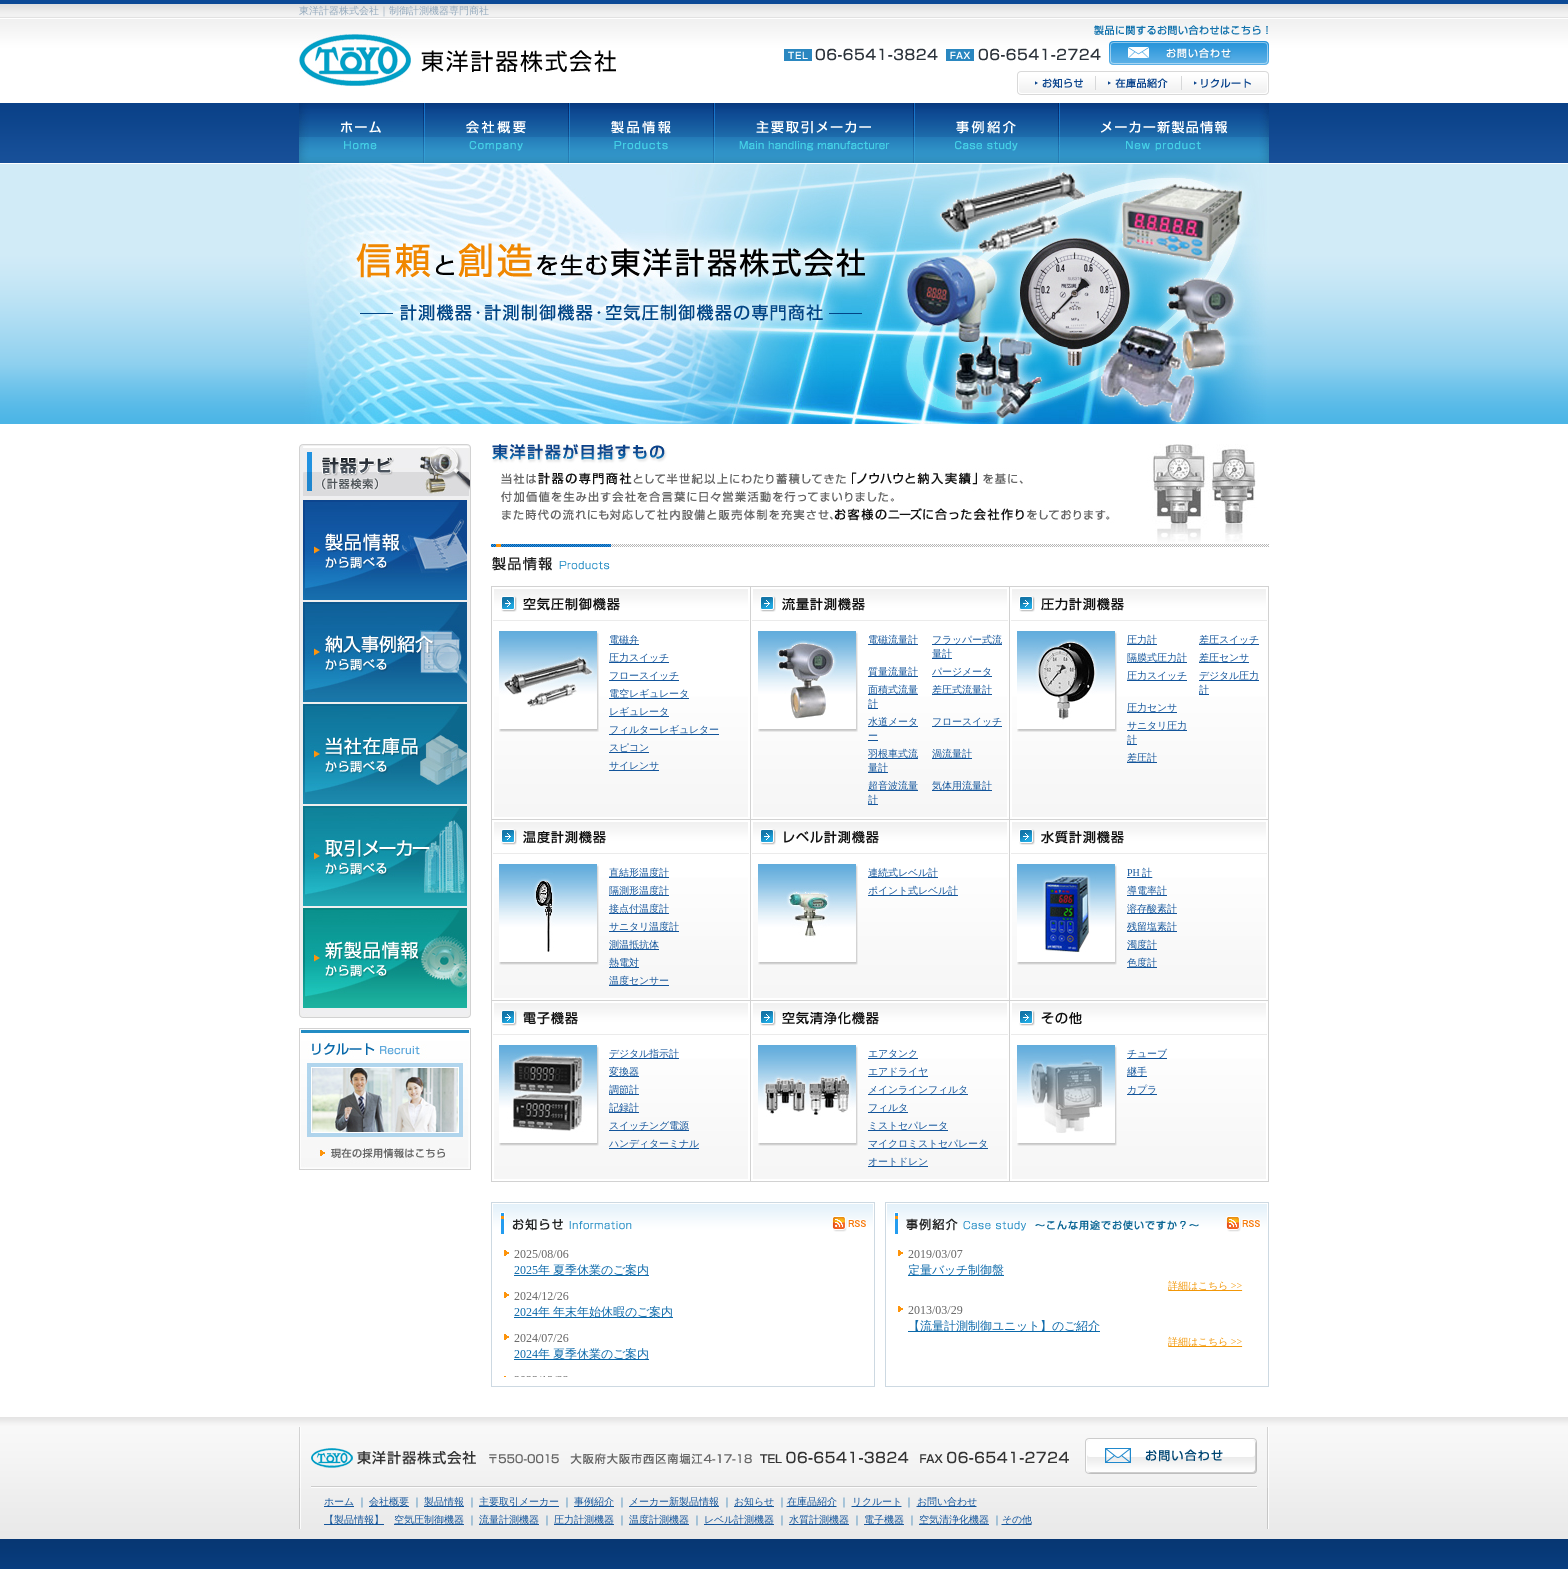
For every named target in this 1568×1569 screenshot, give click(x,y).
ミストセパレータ (908, 1125)
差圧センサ (1224, 657)
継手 (1137, 1071)
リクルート (877, 1501)
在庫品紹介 (812, 1501)
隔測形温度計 (639, 890)
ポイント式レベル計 (913, 890)
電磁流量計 (893, 639)
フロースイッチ (644, 675)
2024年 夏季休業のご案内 (581, 1354)
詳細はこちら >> (1205, 1285)
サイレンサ (634, 765)
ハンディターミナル (654, 1143)
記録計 (624, 1107)
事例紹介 (594, 1501)
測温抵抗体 (634, 944)
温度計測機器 (659, 1519)
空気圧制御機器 (429, 1519)
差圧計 (1142, 757)
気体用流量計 (962, 785)
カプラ (1142, 1089)
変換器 (624, 1071)
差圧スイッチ (1229, 639)
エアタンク (893, 1053)
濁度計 (1142, 944)
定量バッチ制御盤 (956, 1270)
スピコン (629, 747)
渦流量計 (952, 753)
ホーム (339, 1501)
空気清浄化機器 (954, 1519)
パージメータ (962, 671)
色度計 (1142, 962)
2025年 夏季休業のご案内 (581, 1270)
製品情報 (444, 1501)
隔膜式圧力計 (1157, 657)
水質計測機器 (819, 1519)
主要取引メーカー (519, 1501)
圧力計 (1142, 639)
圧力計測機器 (584, 1519)
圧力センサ (1152, 707)
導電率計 (1147, 890)
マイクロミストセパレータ (928, 1143)
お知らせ (754, 1501)
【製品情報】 (354, 1519)
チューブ (1147, 1053)
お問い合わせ (947, 1501)
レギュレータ (639, 711)
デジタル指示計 (644, 1053)
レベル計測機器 (739, 1519)
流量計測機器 (509, 1519)
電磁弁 (624, 639)
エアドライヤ (898, 1071)
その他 (1017, 1519)
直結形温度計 (639, 872)
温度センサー (639, 980)
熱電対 (624, 962)
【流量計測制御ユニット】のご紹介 (1004, 1326)
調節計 (624, 1089)
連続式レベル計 (903, 872)
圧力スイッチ (639, 657)
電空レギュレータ (649, 693)
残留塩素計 (1152, 926)
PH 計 (1139, 872)
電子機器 (884, 1519)
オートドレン (898, 1161)
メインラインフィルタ (918, 1089)
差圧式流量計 (962, 689)
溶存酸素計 (1152, 908)
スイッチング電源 (649, 1125)
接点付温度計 (639, 908)
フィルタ (888, 1107)
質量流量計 (893, 671)
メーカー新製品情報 (674, 1501)
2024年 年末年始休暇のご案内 (593, 1312)
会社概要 (389, 1501)
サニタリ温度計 (644, 926)
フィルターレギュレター (664, 729)
